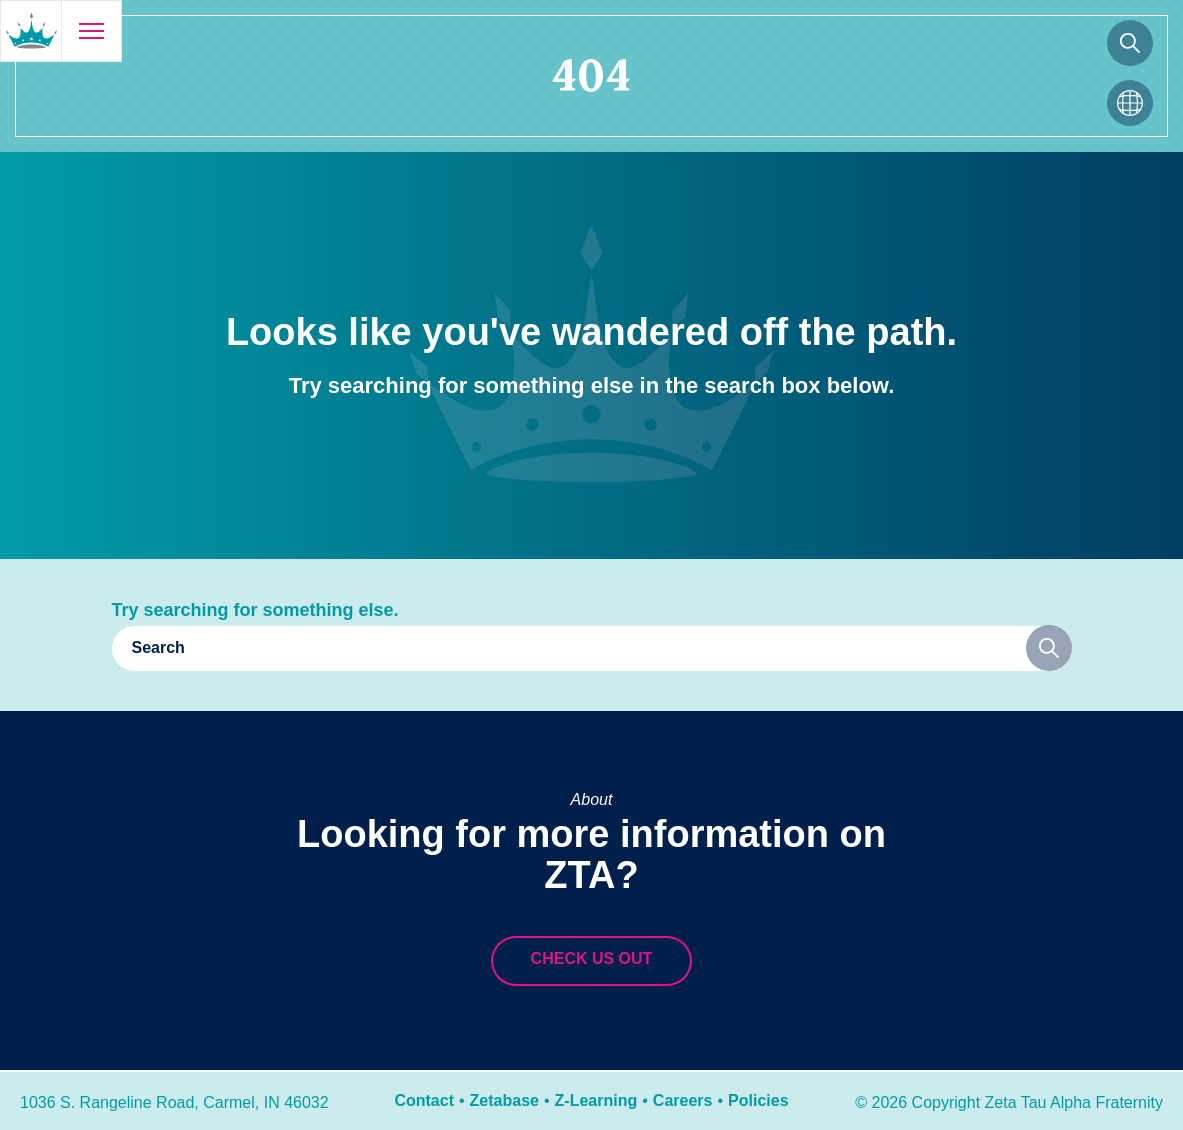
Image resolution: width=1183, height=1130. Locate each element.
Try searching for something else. (255, 610)
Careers (683, 1100)
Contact (424, 1100)
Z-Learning (596, 1100)
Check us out (592, 958)
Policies (758, 1100)
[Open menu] (91, 31)
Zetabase (504, 1100)
